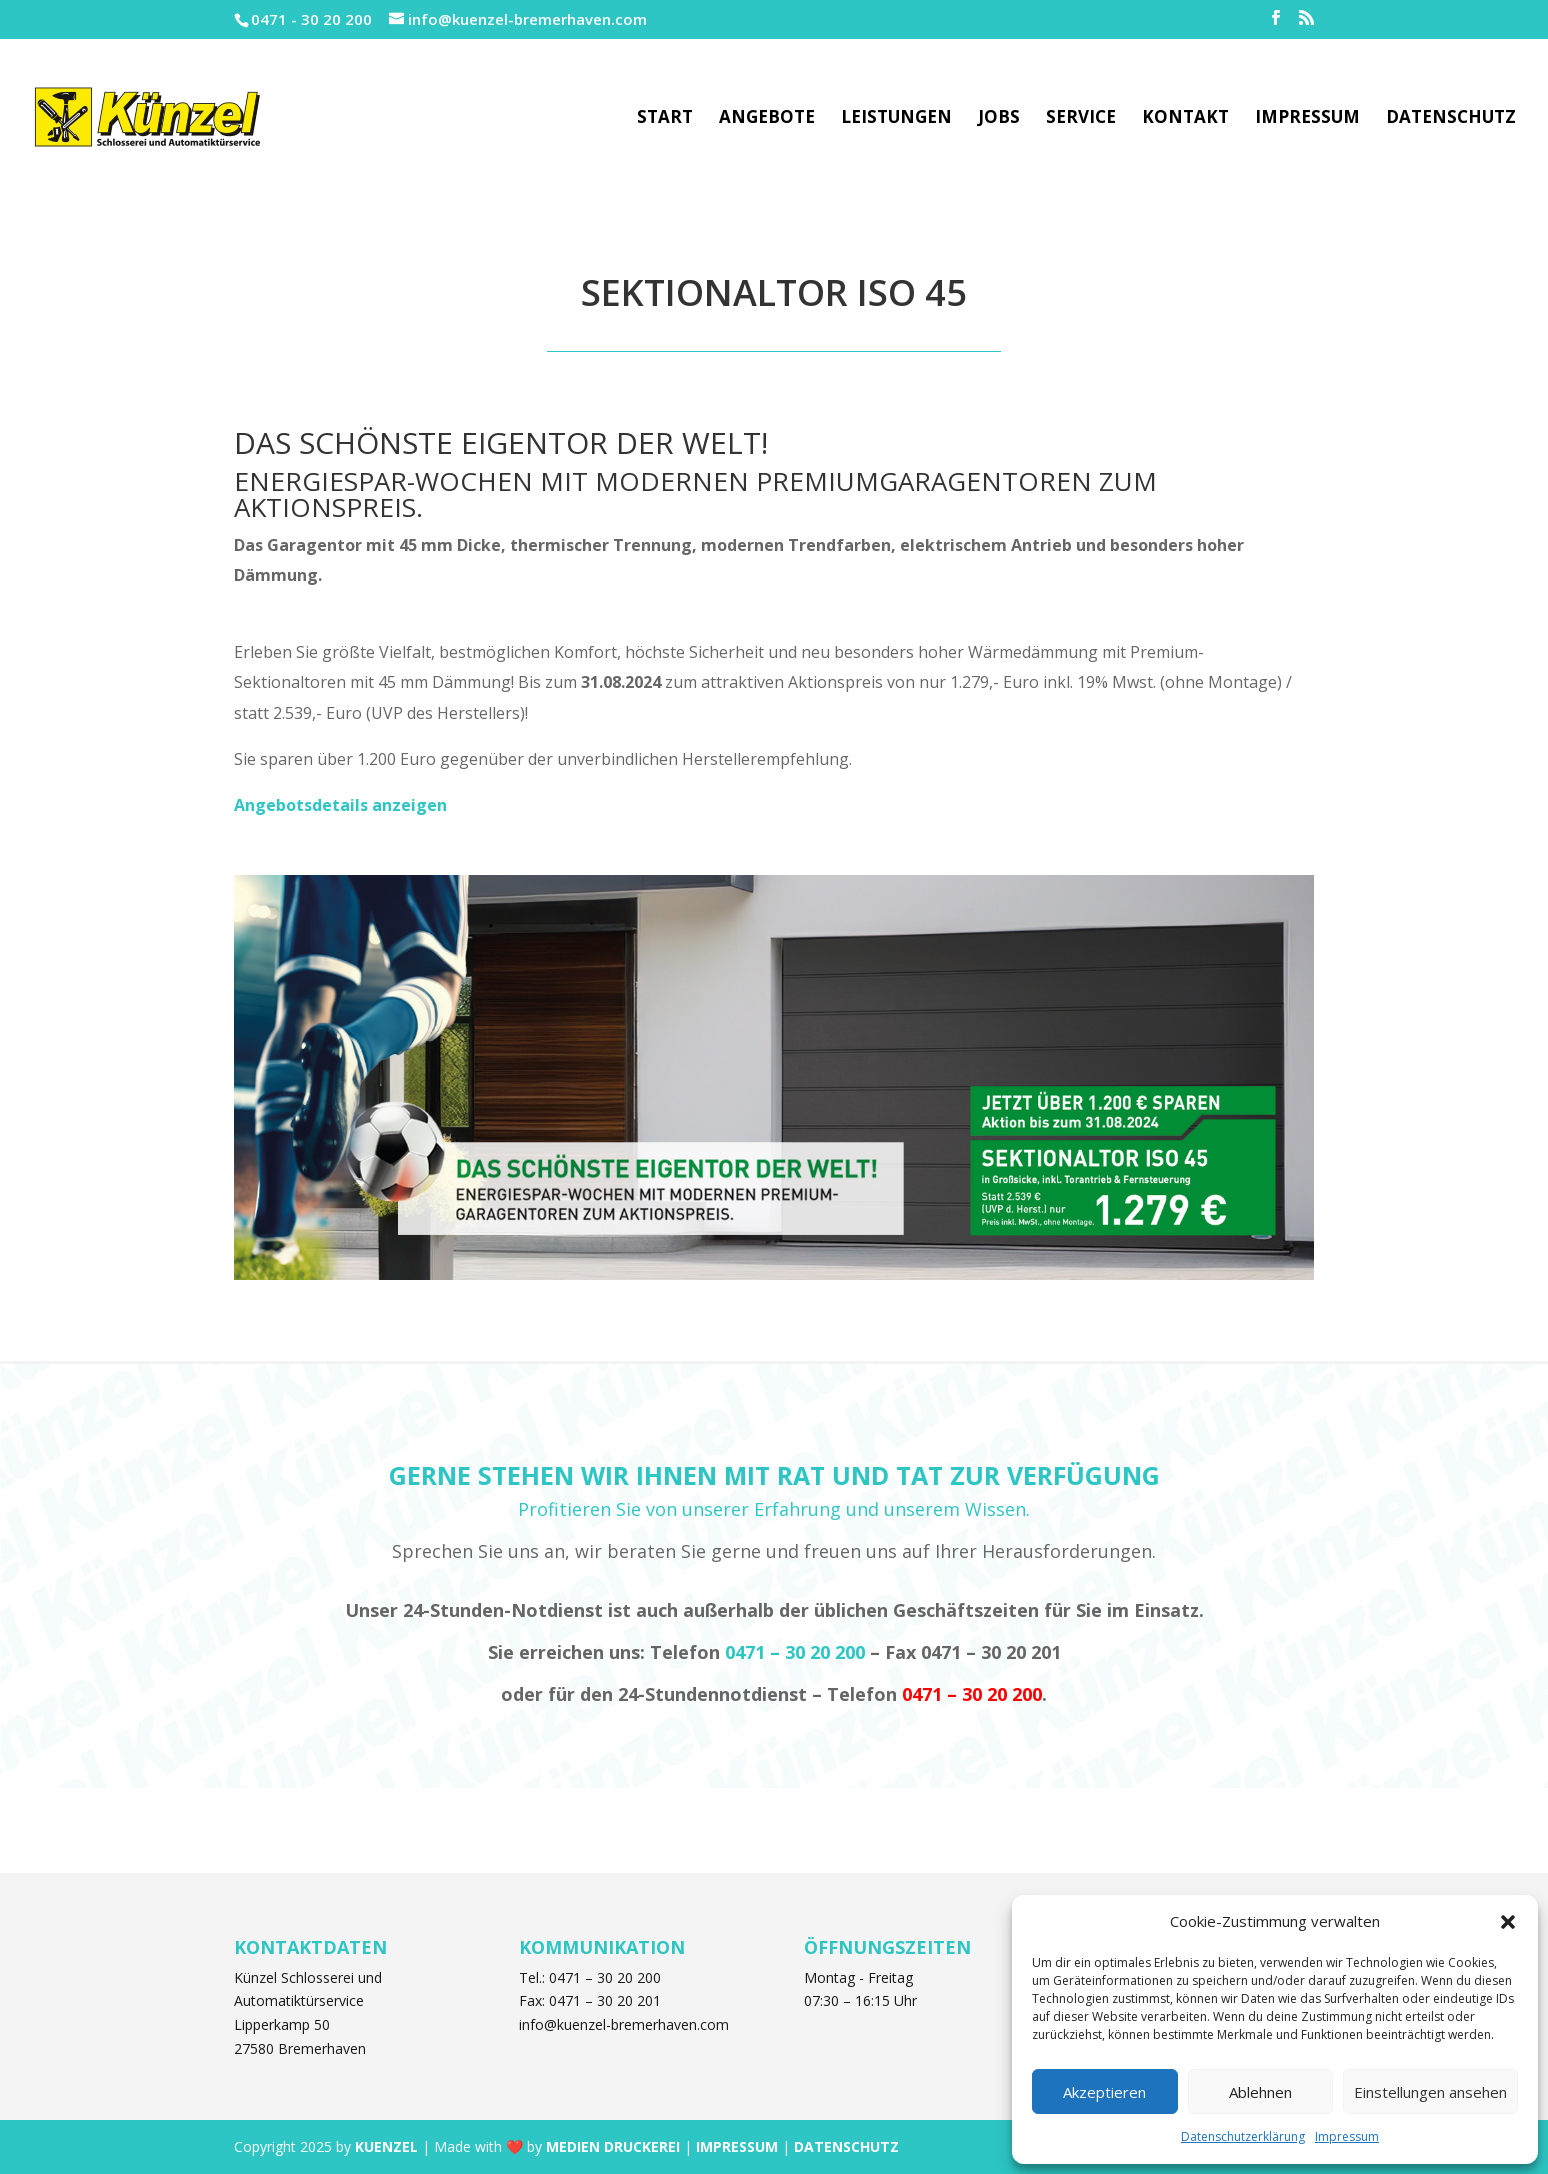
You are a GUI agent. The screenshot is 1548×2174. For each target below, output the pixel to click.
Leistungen (896, 119)
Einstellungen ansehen (1430, 2092)
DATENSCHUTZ (846, 2146)
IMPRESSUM (737, 2146)
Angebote (767, 119)
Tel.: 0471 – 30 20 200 (590, 1977)
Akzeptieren (1104, 2092)
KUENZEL (386, 2146)
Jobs (999, 119)
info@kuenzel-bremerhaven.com (624, 2024)
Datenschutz (1451, 119)
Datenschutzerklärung (1243, 2136)
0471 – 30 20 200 (795, 1652)
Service (1081, 119)
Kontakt (1185, 119)
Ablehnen (1260, 2092)
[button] (1508, 1922)
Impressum (1347, 2136)
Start (665, 119)
